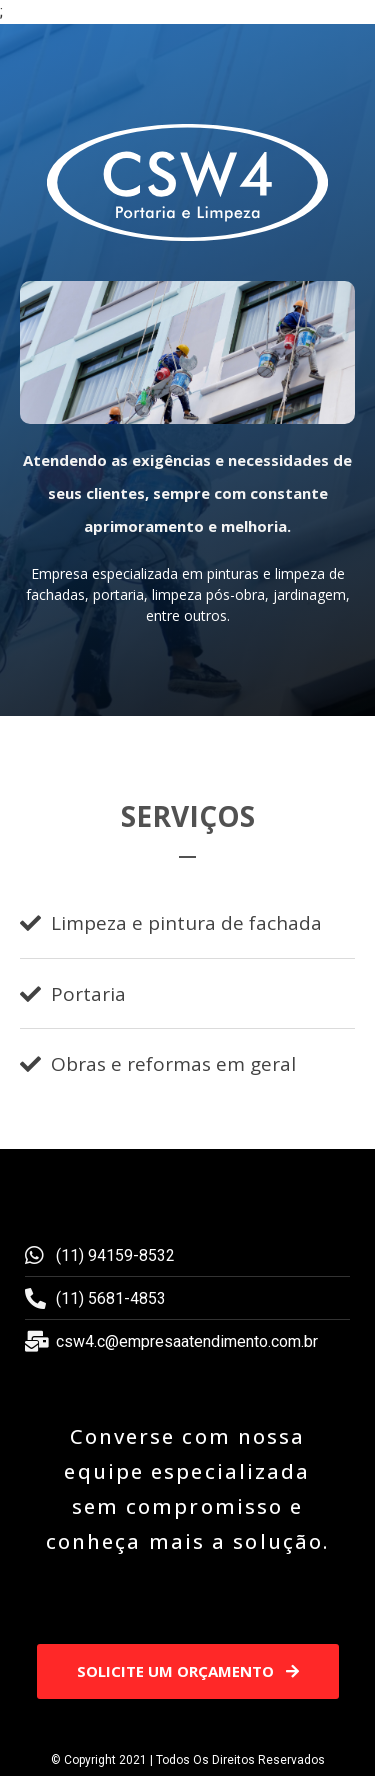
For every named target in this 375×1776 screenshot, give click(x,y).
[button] (188, 1671)
